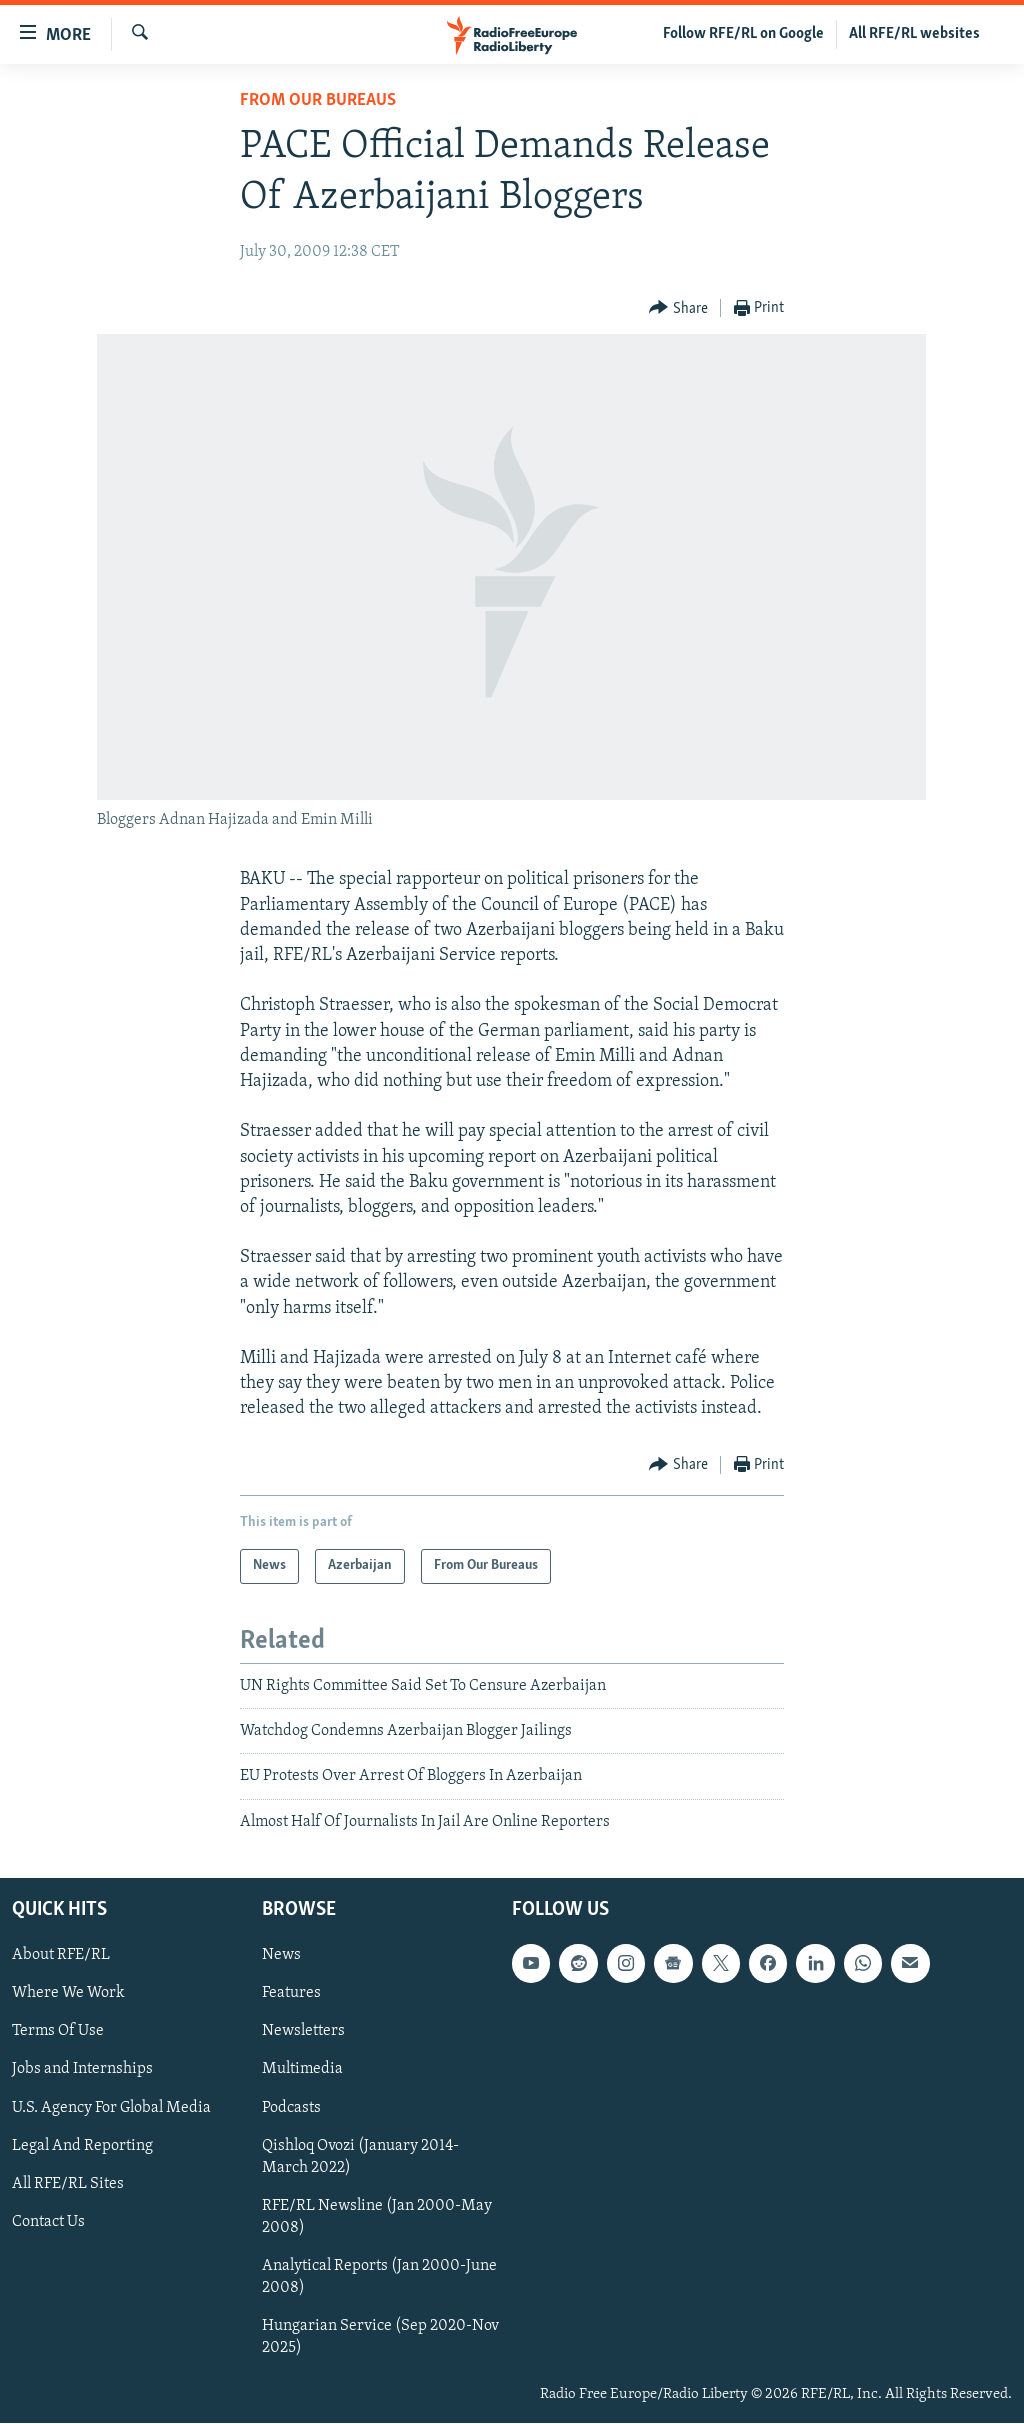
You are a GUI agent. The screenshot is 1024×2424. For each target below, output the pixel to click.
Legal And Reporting (82, 2146)
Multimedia (302, 2070)
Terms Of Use (58, 2032)
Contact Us (48, 2222)
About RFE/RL (61, 1956)
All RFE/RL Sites (68, 2184)
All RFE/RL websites (914, 34)
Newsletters (303, 2032)
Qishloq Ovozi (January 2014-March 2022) (360, 2157)
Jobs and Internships (82, 2070)
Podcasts (291, 2108)
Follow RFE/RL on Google (743, 34)
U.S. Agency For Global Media (111, 2108)
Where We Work (68, 1994)
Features (291, 1994)
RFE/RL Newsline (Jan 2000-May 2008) (377, 2217)
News (281, 1956)
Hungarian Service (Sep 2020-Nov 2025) (380, 2337)
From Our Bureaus (318, 100)
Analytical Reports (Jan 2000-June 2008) (379, 2277)
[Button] (678, 308)
